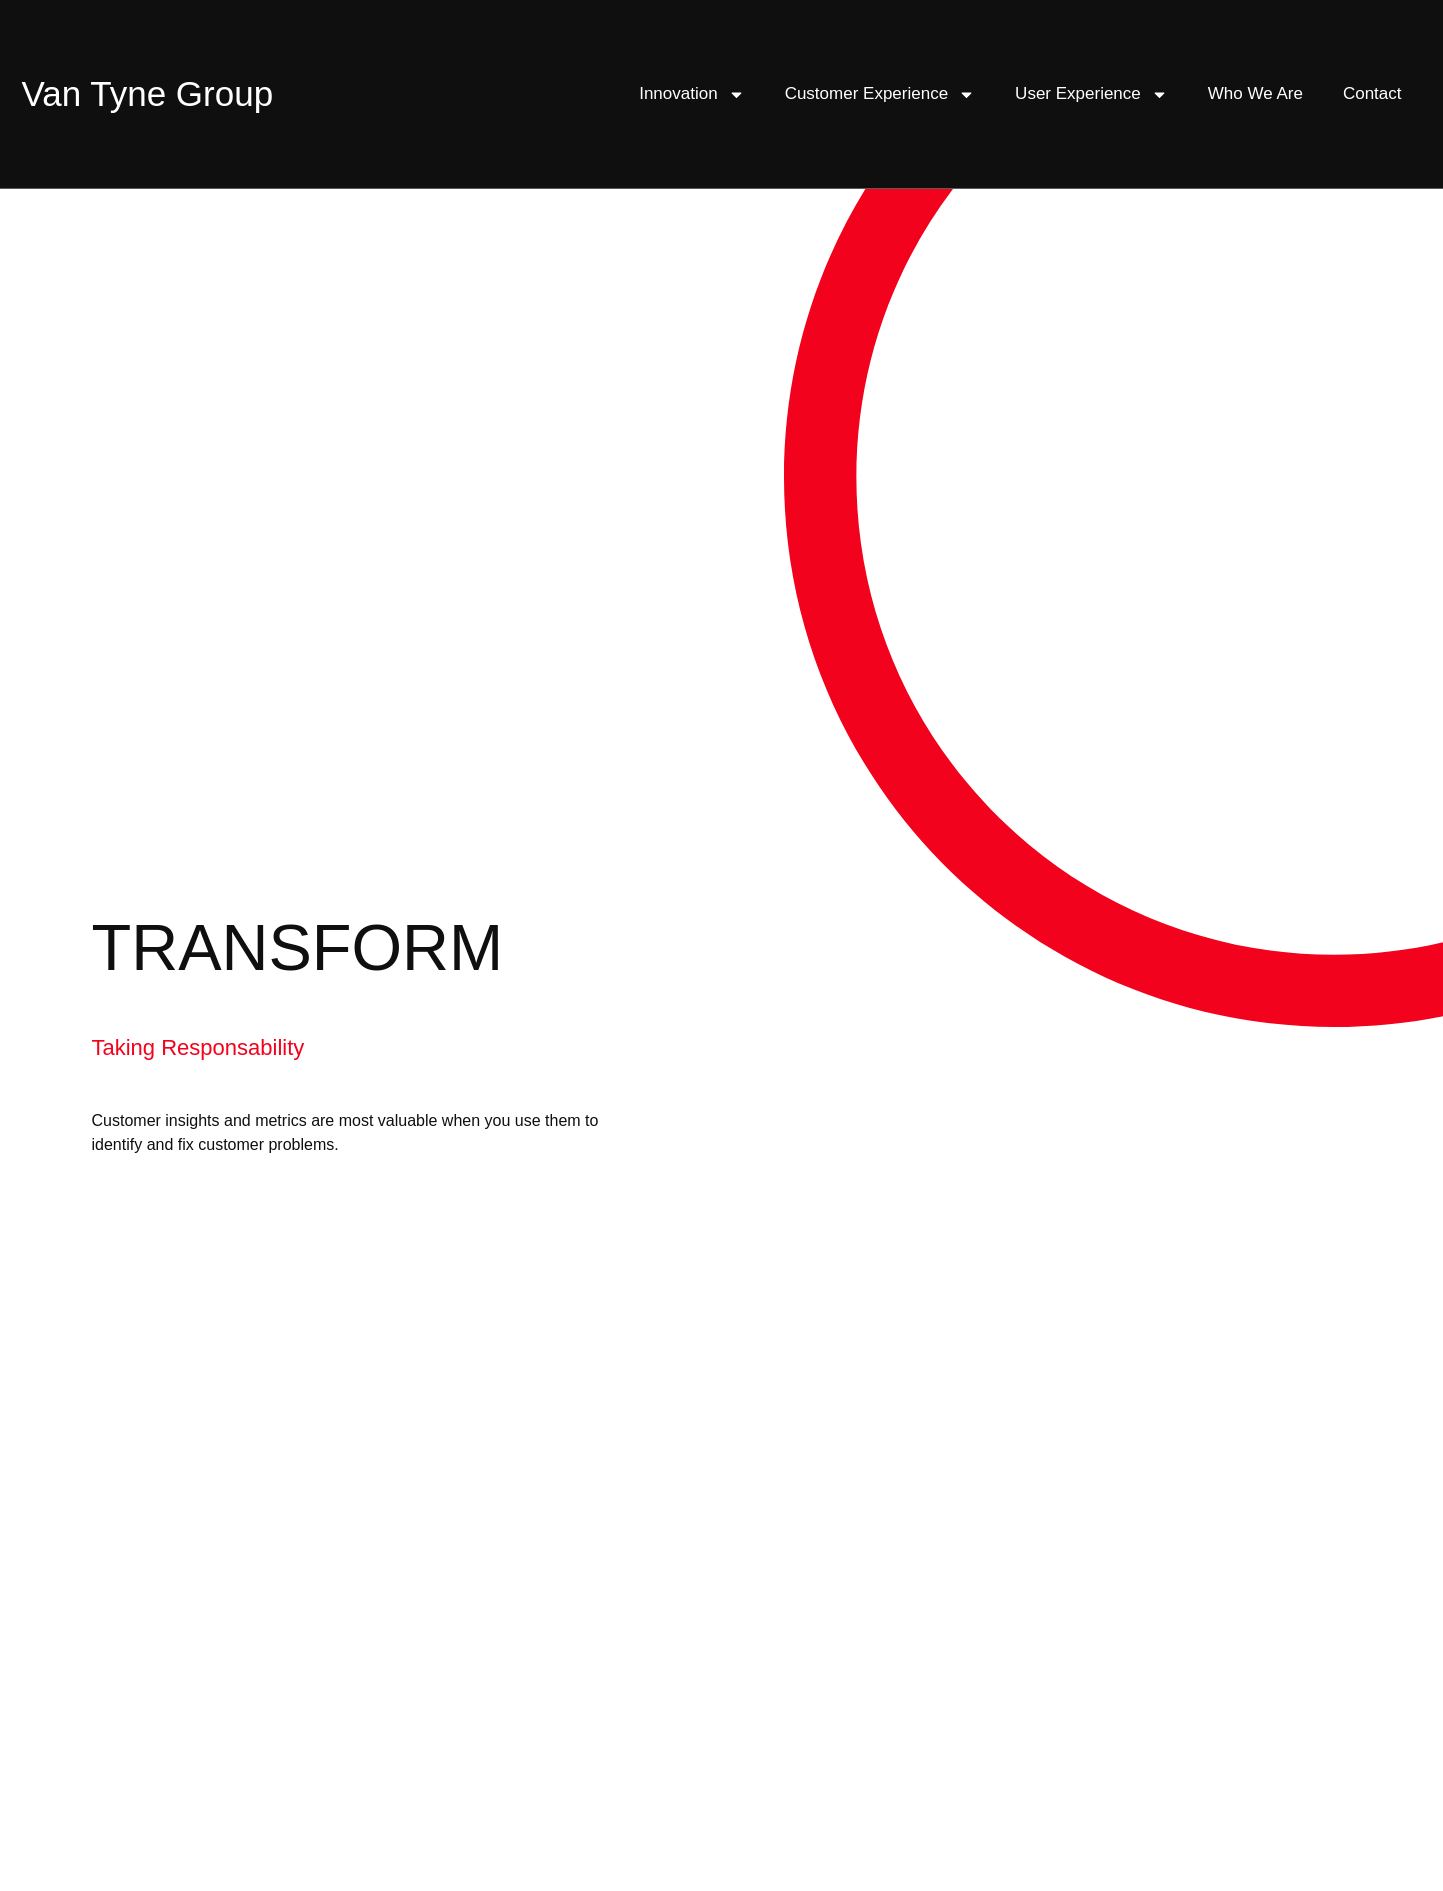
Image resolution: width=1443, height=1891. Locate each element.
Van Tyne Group (148, 93)
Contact (1372, 93)
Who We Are (1255, 93)
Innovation (691, 94)
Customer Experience (880, 94)
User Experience (1091, 94)
